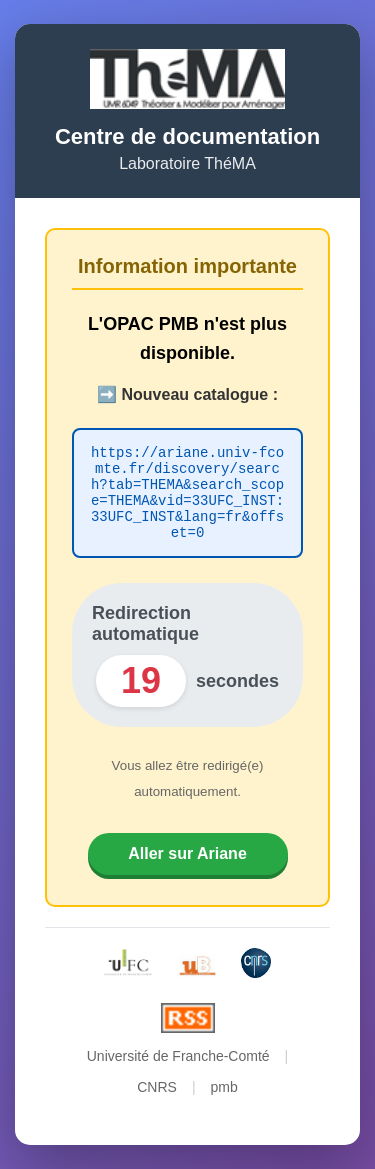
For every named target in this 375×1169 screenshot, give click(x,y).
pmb (224, 1096)
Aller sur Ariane (187, 862)
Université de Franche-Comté (178, 1065)
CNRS (157, 1096)
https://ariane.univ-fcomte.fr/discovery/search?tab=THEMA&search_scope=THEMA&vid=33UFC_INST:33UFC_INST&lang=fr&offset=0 (187, 493)
